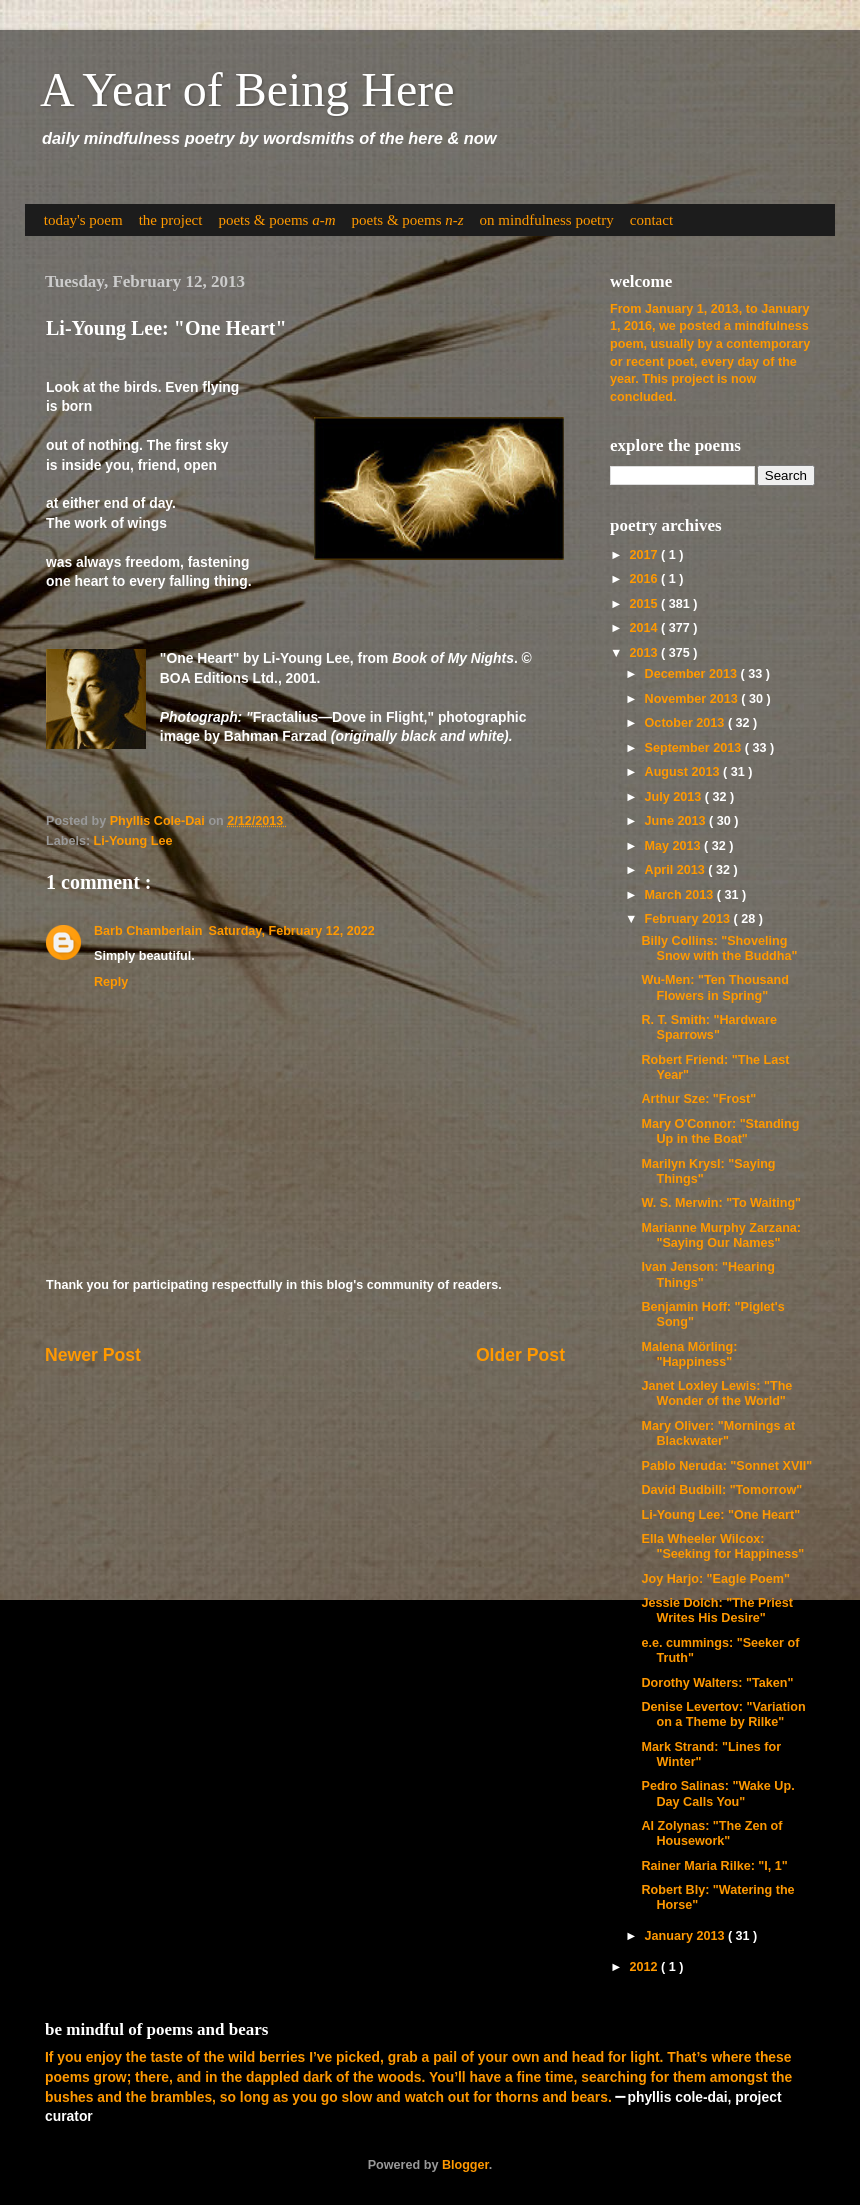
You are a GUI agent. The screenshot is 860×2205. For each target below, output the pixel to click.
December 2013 (693, 674)
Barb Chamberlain (148, 931)
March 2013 (681, 895)
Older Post (520, 1355)
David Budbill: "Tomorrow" (721, 1490)
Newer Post (93, 1355)
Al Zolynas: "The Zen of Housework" (711, 1833)
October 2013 (686, 723)
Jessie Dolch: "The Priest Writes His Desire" (717, 1610)
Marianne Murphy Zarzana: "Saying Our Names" (721, 1235)
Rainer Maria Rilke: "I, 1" (714, 1866)
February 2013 (689, 919)
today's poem (83, 220)
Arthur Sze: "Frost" (698, 1099)
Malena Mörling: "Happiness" (689, 1354)
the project (171, 220)
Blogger (465, 2165)
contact (651, 220)
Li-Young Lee (133, 841)
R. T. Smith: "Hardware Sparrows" (708, 1027)
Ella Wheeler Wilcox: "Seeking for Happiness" (722, 1546)
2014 (645, 628)
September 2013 (695, 748)
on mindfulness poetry (547, 220)
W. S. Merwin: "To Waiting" (721, 1203)
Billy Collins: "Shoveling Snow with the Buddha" (719, 948)
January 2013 (686, 1936)
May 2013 (675, 846)
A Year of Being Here (247, 89)
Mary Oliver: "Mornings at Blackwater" (718, 1433)
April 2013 (677, 870)
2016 (645, 579)
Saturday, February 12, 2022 (291, 931)
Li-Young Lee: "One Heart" (720, 1515)
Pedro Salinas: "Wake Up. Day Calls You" (717, 1793)
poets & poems (276, 220)
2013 (645, 653)
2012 (645, 1967)
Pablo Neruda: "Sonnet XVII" (726, 1466)
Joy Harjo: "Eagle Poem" (715, 1579)
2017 (645, 555)
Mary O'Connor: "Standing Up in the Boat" (720, 1131)
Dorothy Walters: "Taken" (717, 1683)
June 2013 (677, 821)
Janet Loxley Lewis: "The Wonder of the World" (716, 1393)
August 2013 (684, 772)
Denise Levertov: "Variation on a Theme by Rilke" (723, 1714)
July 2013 (675, 797)
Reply (111, 982)
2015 (645, 604)
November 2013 (693, 699)
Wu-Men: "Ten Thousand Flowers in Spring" (715, 987)
